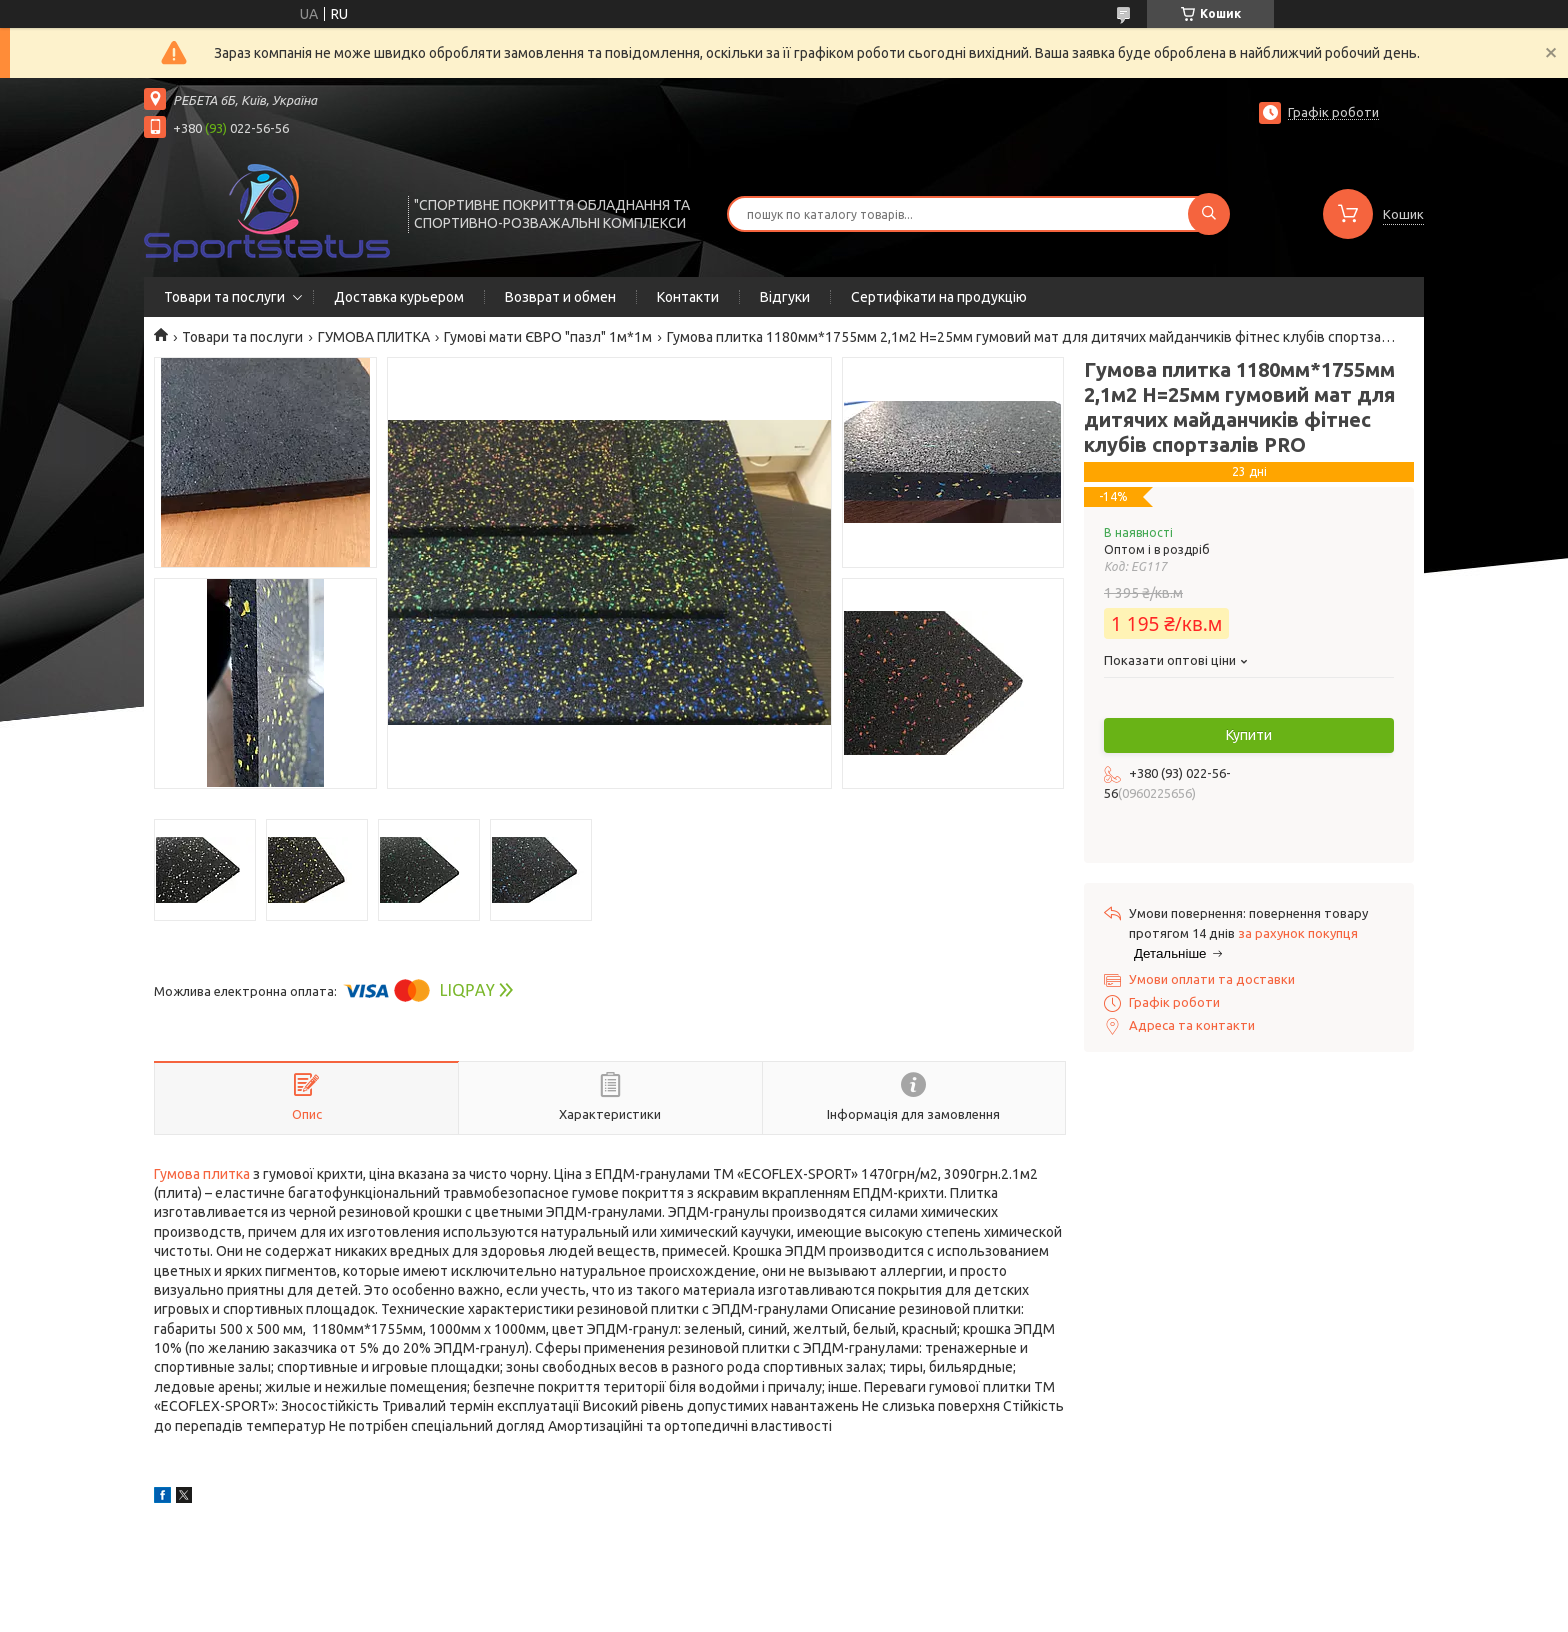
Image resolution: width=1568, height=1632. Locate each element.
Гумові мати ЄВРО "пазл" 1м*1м (548, 337)
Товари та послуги (224, 297)
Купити (1249, 735)
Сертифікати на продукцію (939, 297)
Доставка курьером (399, 297)
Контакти (688, 297)
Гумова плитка (202, 1174)
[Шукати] (1209, 214)
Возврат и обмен (560, 297)
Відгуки (785, 297)
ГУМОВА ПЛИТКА (374, 337)
